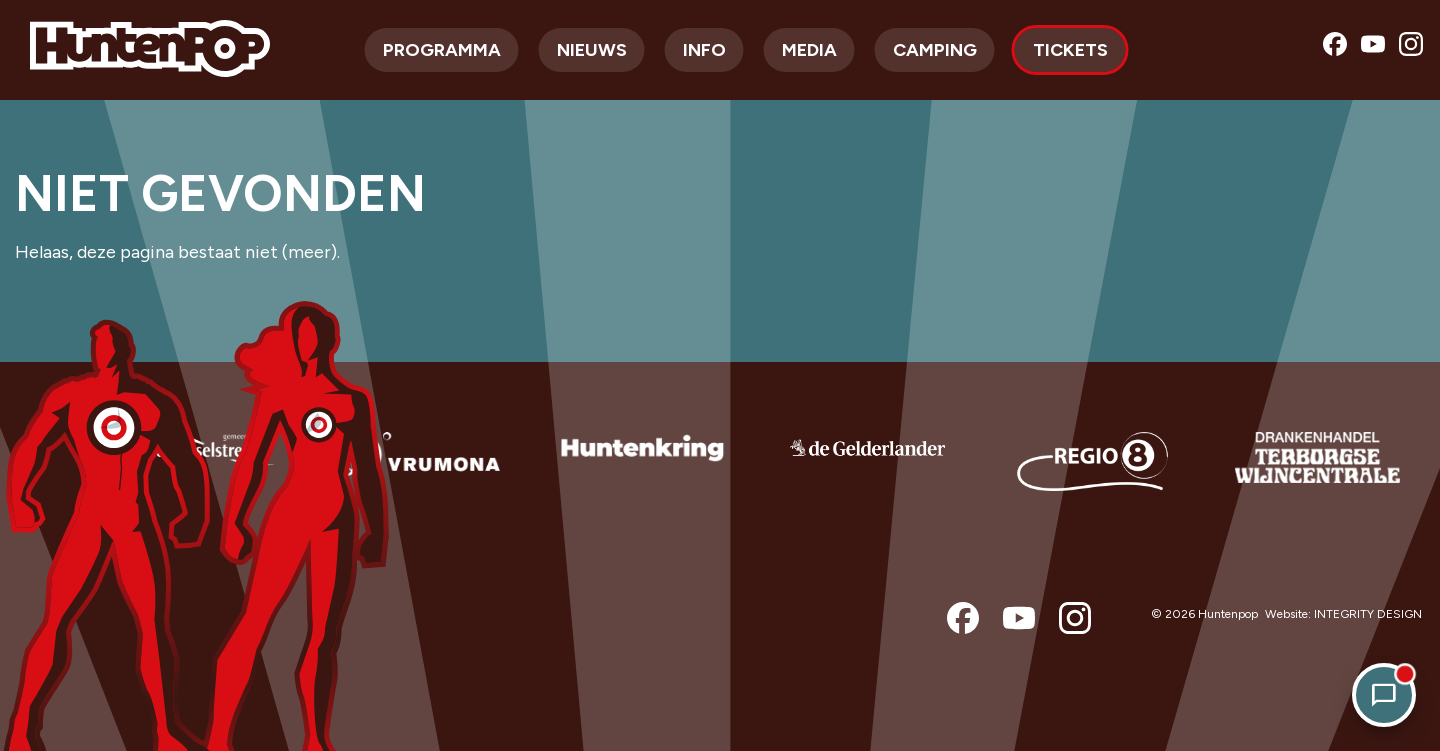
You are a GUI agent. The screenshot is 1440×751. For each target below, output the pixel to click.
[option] (192, 474)
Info (704, 50)
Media (809, 50)
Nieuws (592, 50)
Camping (935, 50)
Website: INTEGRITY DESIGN (1343, 614)
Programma (442, 50)
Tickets (1070, 50)
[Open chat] (1384, 695)
